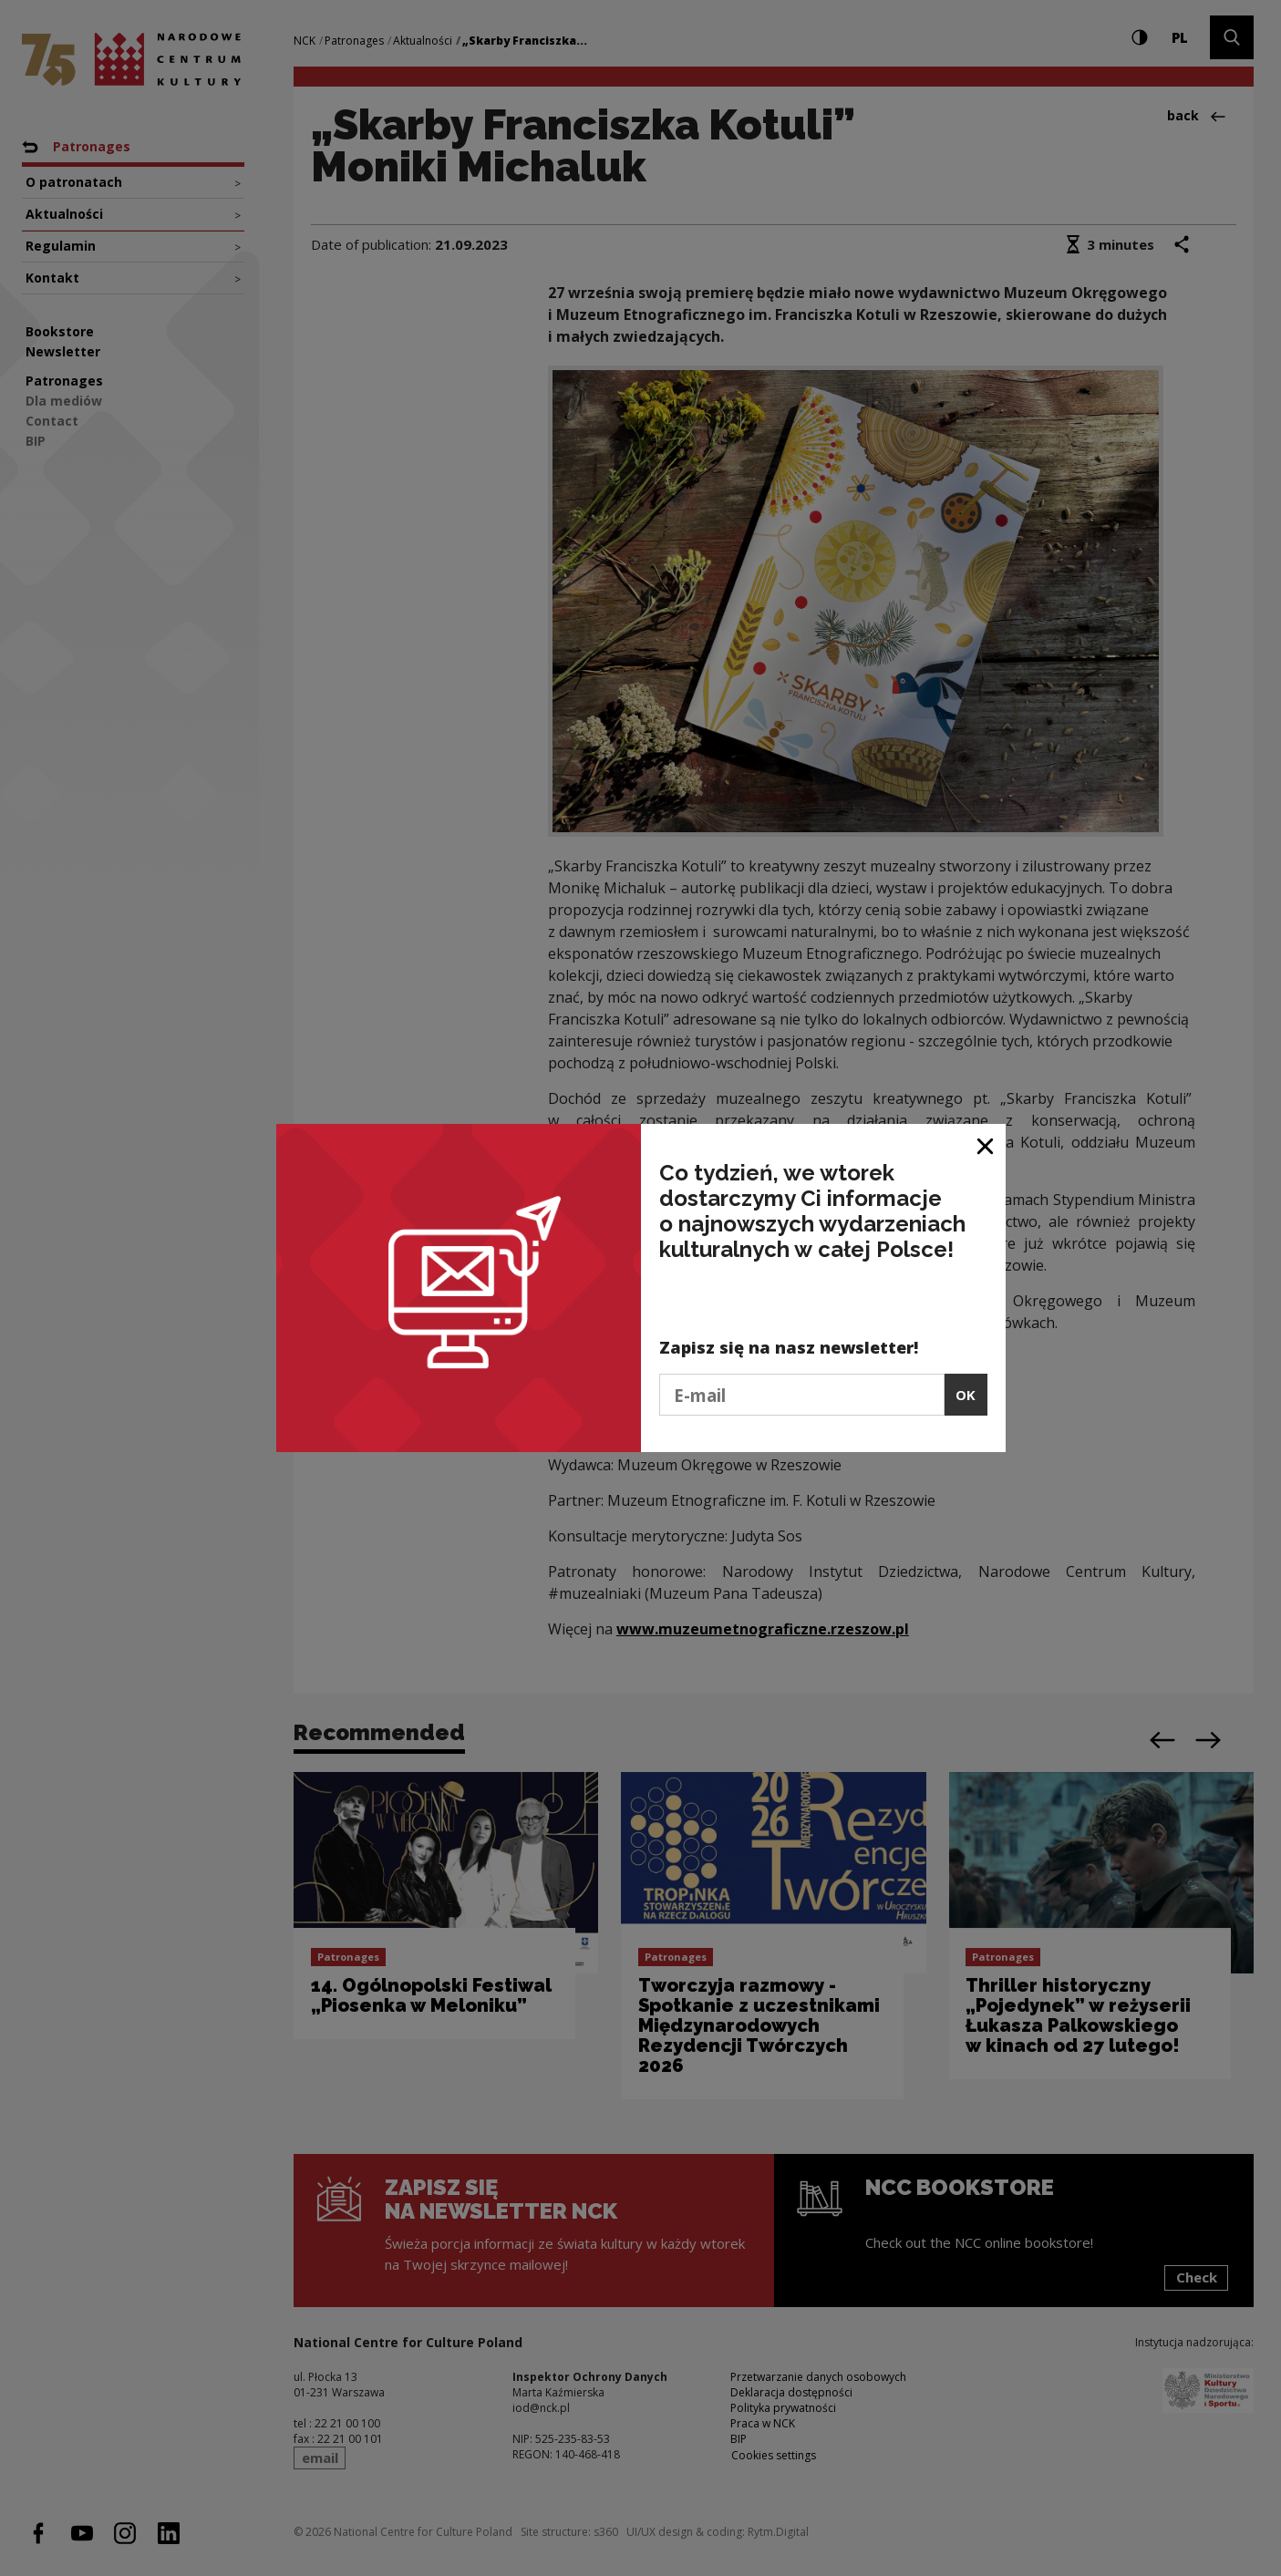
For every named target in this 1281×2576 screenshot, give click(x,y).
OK (966, 1395)
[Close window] (986, 1144)
